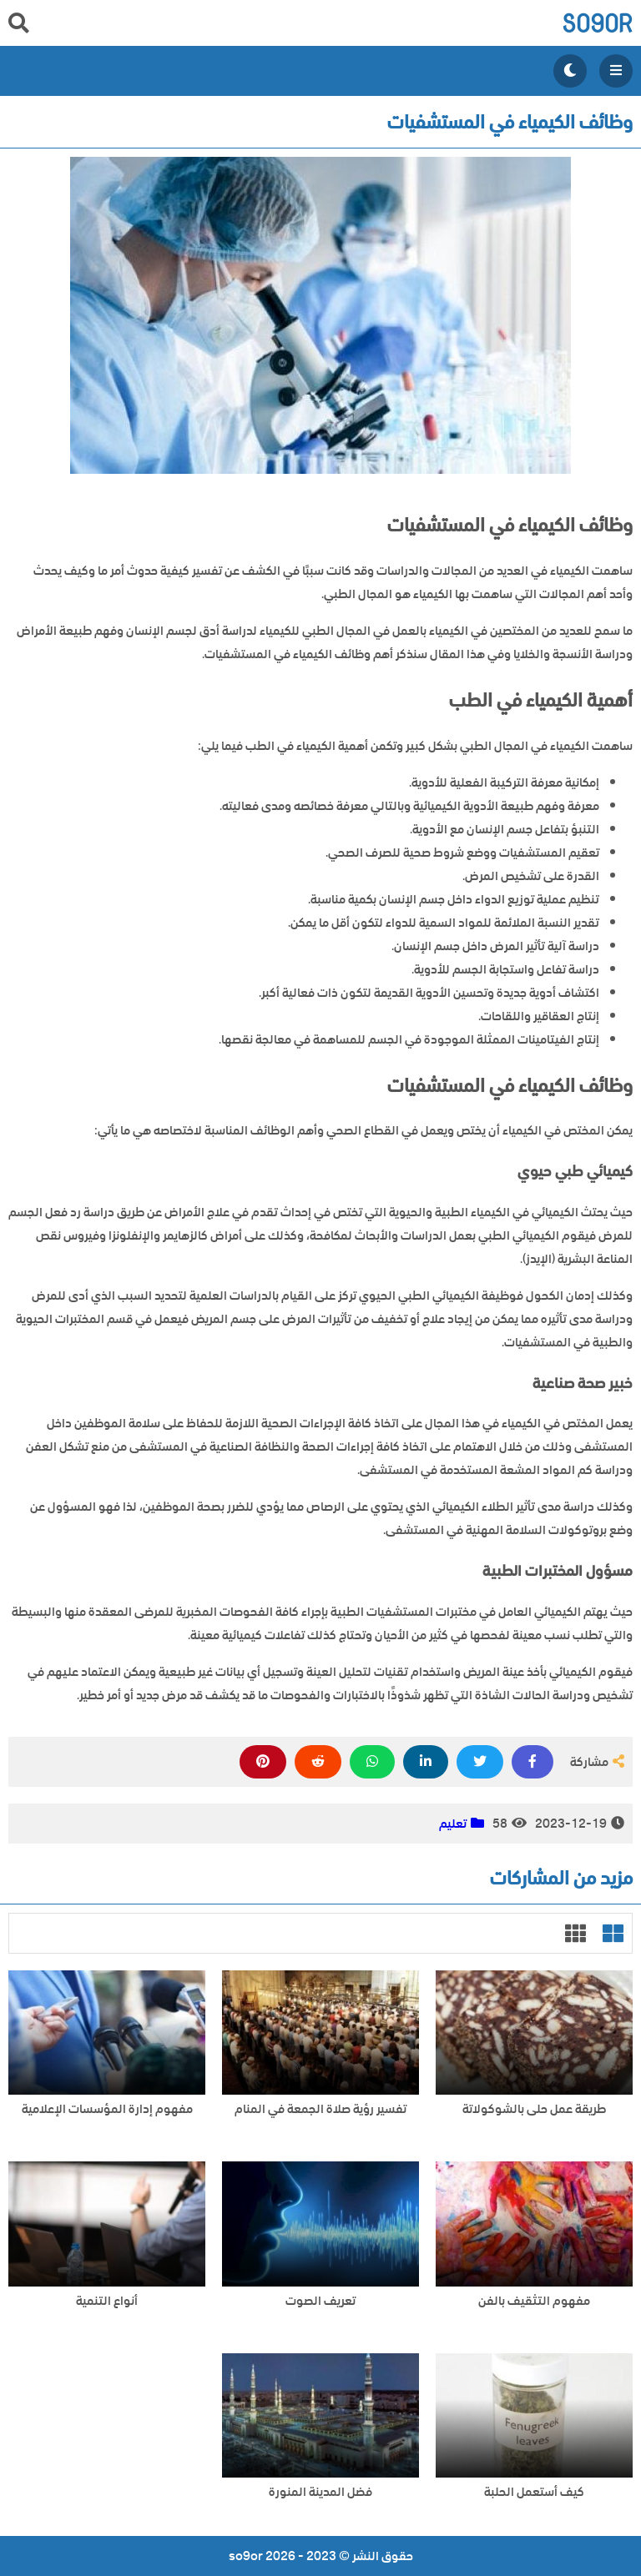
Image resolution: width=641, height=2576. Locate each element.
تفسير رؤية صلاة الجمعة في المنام (320, 2109)
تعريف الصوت (320, 2301)
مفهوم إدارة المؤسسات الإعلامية (107, 2109)
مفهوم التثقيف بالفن (534, 2301)
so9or (597, 23)
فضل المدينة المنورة (320, 2492)
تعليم (453, 1823)
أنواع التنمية (107, 2301)
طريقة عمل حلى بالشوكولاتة (534, 2109)
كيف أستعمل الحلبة (534, 2492)
